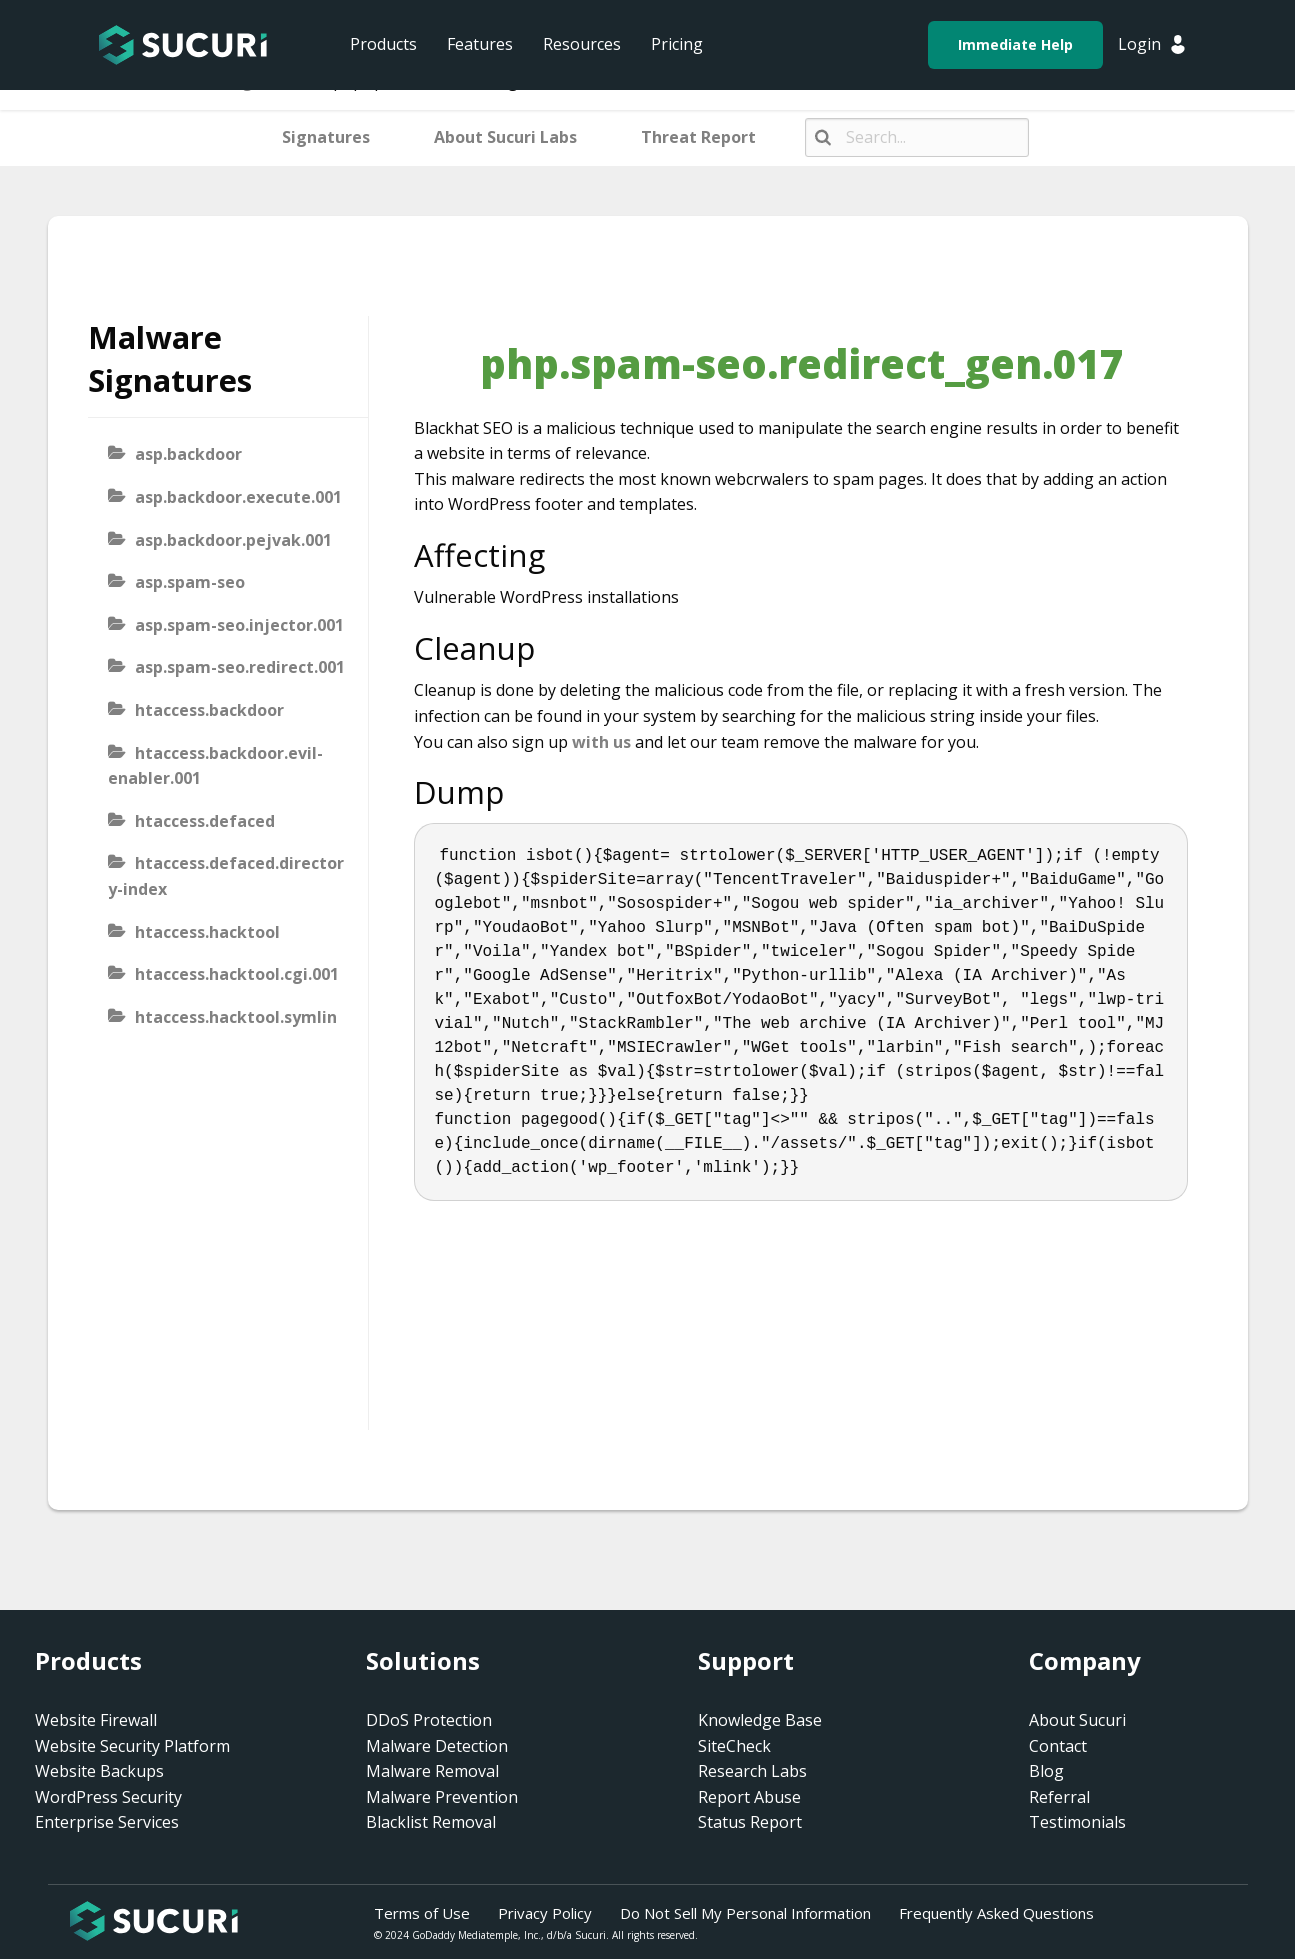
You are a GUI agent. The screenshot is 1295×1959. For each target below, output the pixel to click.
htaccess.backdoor (209, 710)
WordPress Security (108, 1797)
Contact (1058, 1746)
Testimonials (1077, 1822)
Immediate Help (1015, 44)
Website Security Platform (132, 1746)
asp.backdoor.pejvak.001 (233, 540)
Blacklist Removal (431, 1822)
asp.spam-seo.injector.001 (239, 625)
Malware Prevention (442, 1797)
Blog (1046, 1771)
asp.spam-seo (190, 582)
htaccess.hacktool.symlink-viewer (222, 1030)
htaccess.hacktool (207, 932)
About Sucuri (1077, 1720)
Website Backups (99, 1771)
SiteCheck (734, 1746)
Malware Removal (432, 1771)
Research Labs (752, 1771)
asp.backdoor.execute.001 (238, 497)
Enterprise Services (107, 1822)
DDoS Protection (429, 1720)
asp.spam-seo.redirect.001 (240, 667)
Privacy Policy (545, 1913)
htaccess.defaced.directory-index (226, 876)
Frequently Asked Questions (996, 1913)
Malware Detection (437, 1746)
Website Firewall (96, 1720)
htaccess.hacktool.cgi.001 (237, 974)
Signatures (326, 137)
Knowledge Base (760, 1720)
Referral (1059, 1797)
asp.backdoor (188, 454)
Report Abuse (749, 1797)
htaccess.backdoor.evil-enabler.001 (215, 766)
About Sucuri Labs (505, 137)
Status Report (750, 1822)
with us (601, 742)
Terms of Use (422, 1913)
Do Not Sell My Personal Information (745, 1913)
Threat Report (698, 137)
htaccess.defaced (205, 821)
